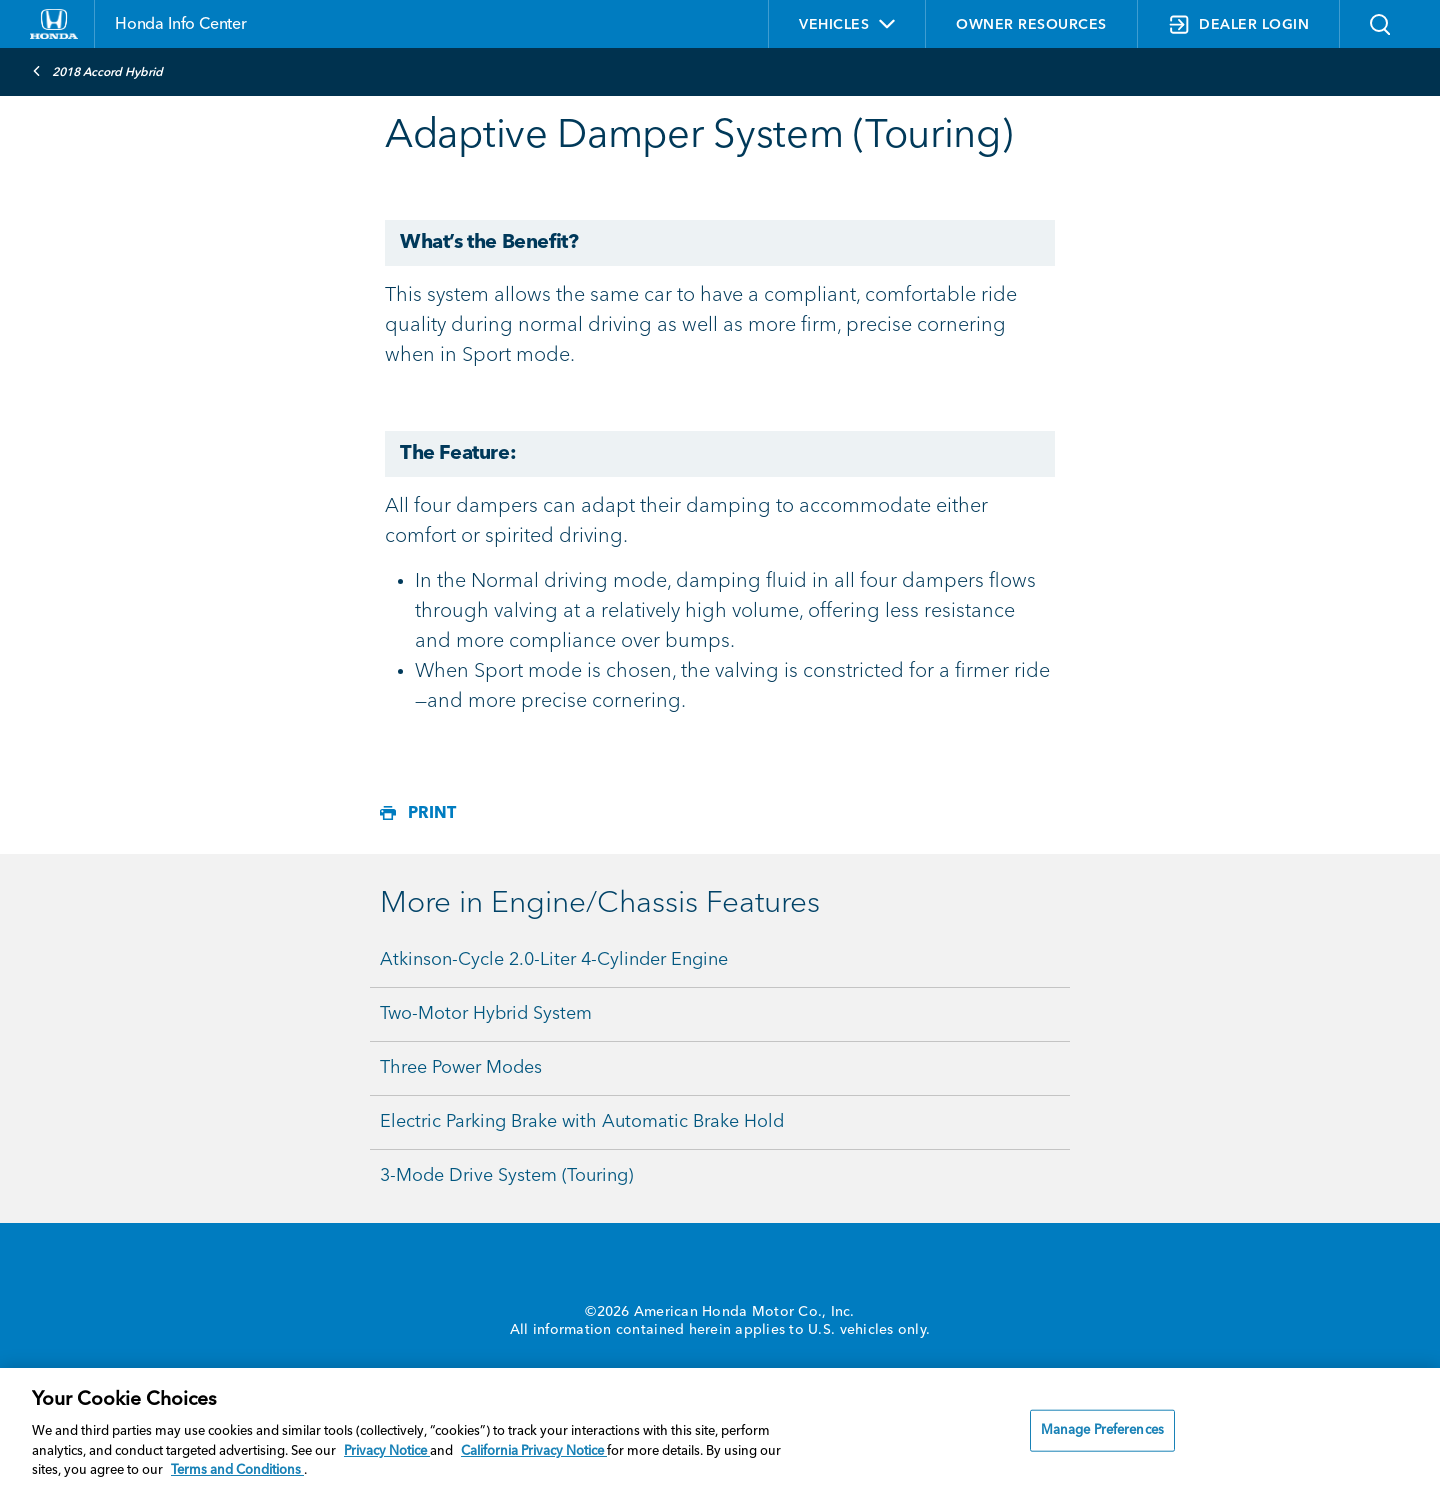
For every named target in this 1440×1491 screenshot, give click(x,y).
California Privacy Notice (534, 1451)
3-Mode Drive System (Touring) (506, 1176)
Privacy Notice (387, 1451)
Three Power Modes (461, 1068)
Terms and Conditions (237, 1470)
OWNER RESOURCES (1031, 25)
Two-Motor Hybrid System (486, 1014)
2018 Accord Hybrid (97, 71)
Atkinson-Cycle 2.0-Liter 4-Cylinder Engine (554, 960)
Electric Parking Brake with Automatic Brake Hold (582, 1122)
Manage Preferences (1102, 1430)
